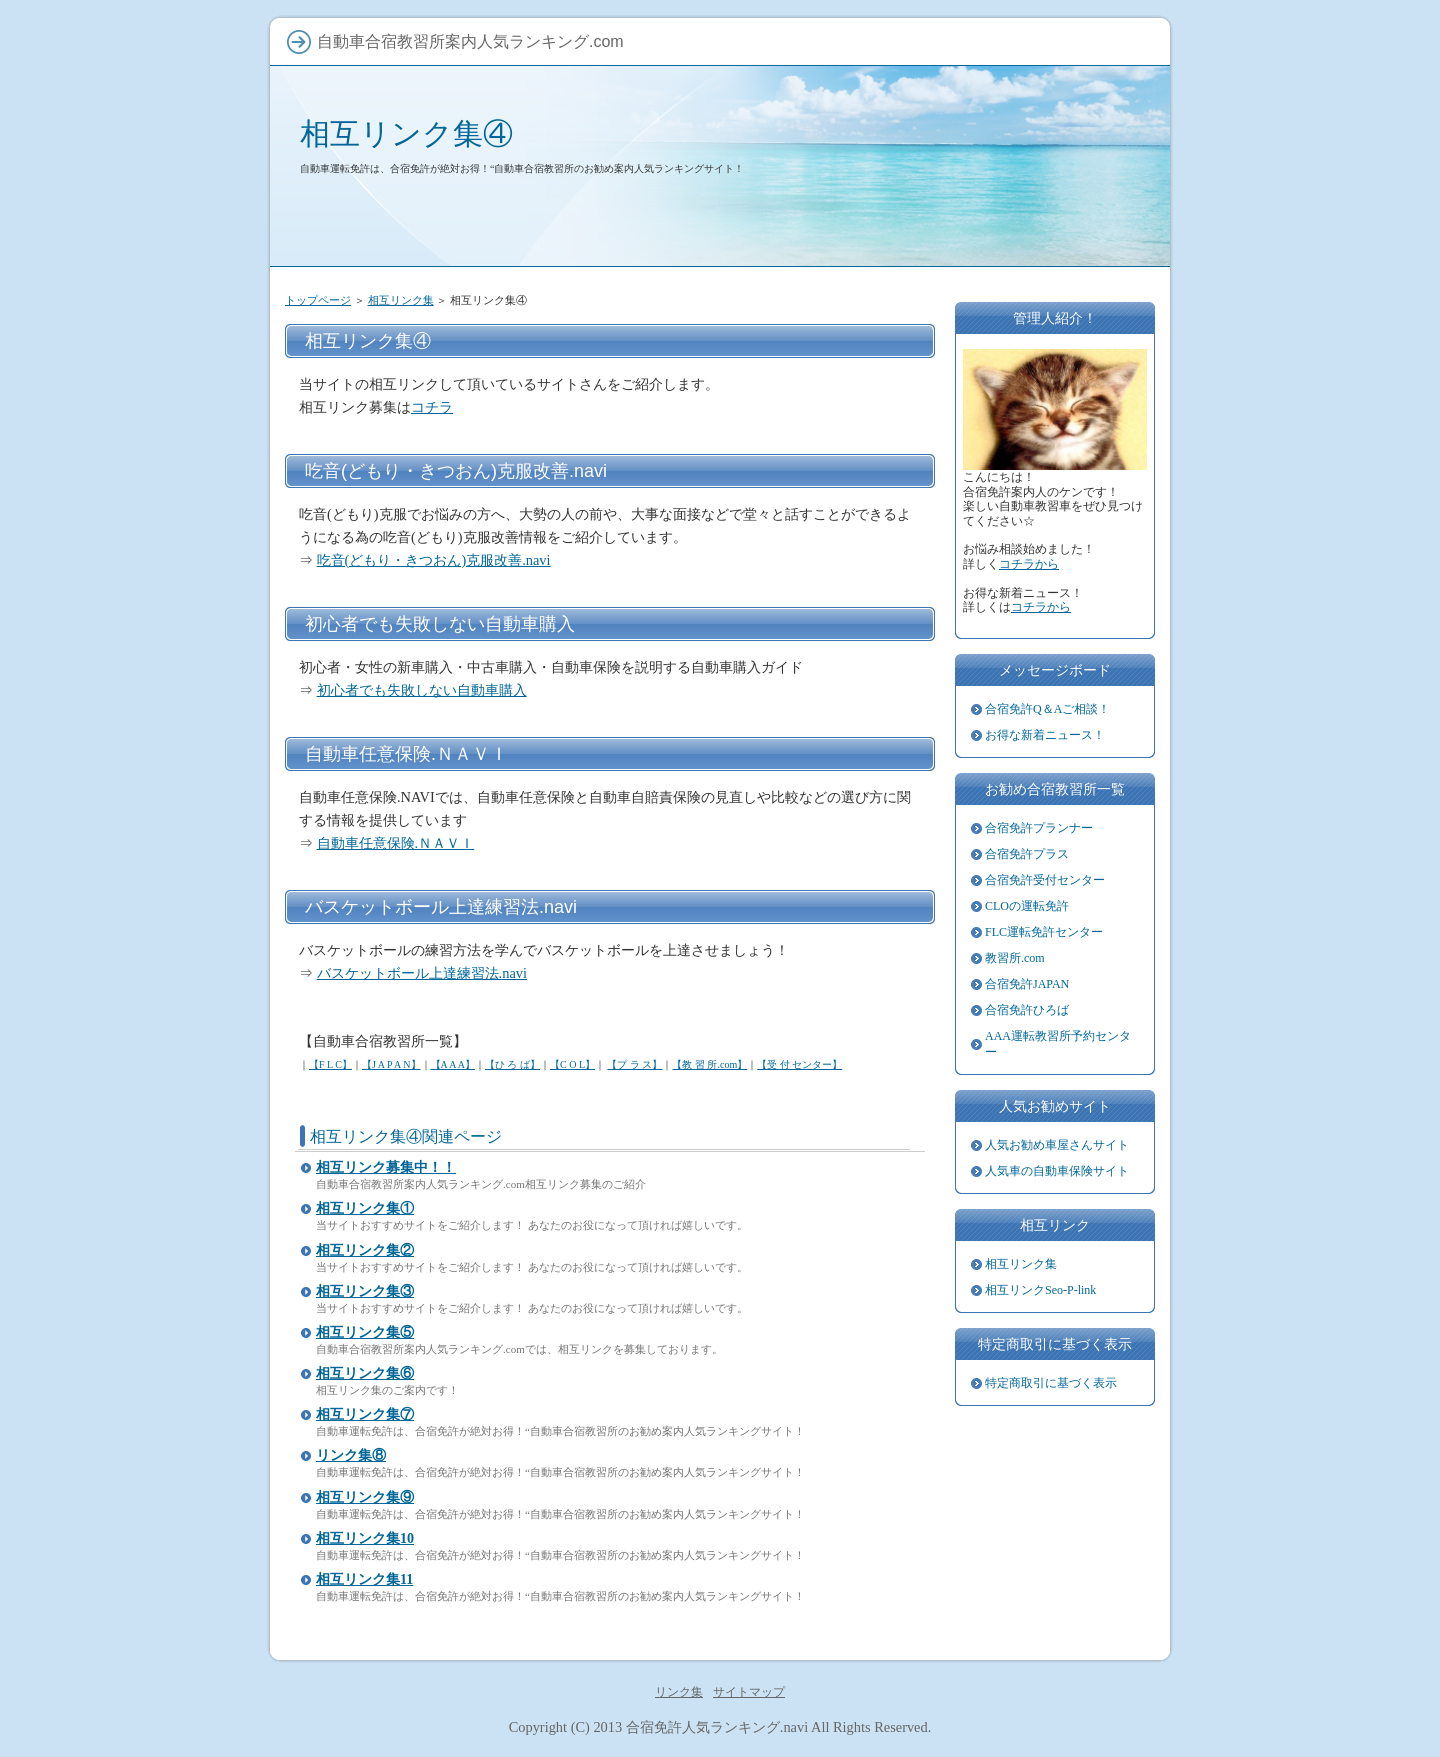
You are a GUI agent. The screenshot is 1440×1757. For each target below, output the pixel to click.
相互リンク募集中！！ (386, 1167)
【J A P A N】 (391, 1064)
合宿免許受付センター (1045, 880)
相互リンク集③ (365, 1291)
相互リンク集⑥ (365, 1373)
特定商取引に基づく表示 (1051, 1383)
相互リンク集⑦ (365, 1414)
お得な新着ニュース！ (1045, 735)
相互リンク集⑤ (365, 1332)
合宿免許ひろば (1027, 1010)
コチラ (432, 407)
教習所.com (1015, 958)
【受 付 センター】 (799, 1064)
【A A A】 (453, 1064)
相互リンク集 (401, 300)
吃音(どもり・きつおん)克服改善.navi (434, 560)
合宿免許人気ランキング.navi (717, 1727)
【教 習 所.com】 (709, 1064)
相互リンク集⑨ (365, 1497)
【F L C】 (330, 1064)
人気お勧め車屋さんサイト (1057, 1145)
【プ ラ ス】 (634, 1064)
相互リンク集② (365, 1250)
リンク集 (679, 1692)
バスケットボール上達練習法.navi (422, 973)
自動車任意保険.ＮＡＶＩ (396, 843)
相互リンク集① (365, 1208)
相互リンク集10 (365, 1538)
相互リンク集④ (406, 133)
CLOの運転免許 (1027, 906)
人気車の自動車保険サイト (1057, 1171)
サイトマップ (749, 1692)
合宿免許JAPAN (1027, 984)
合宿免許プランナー (1039, 828)
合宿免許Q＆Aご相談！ (1047, 709)
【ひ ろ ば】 (512, 1064)
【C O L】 (572, 1064)
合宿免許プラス (1027, 854)
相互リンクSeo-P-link (1040, 1290)
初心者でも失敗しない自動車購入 (422, 690)
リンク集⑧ (351, 1455)
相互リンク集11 (364, 1579)
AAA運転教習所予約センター (1058, 1044)
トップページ (318, 300)
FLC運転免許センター (1044, 932)
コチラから (1029, 564)
